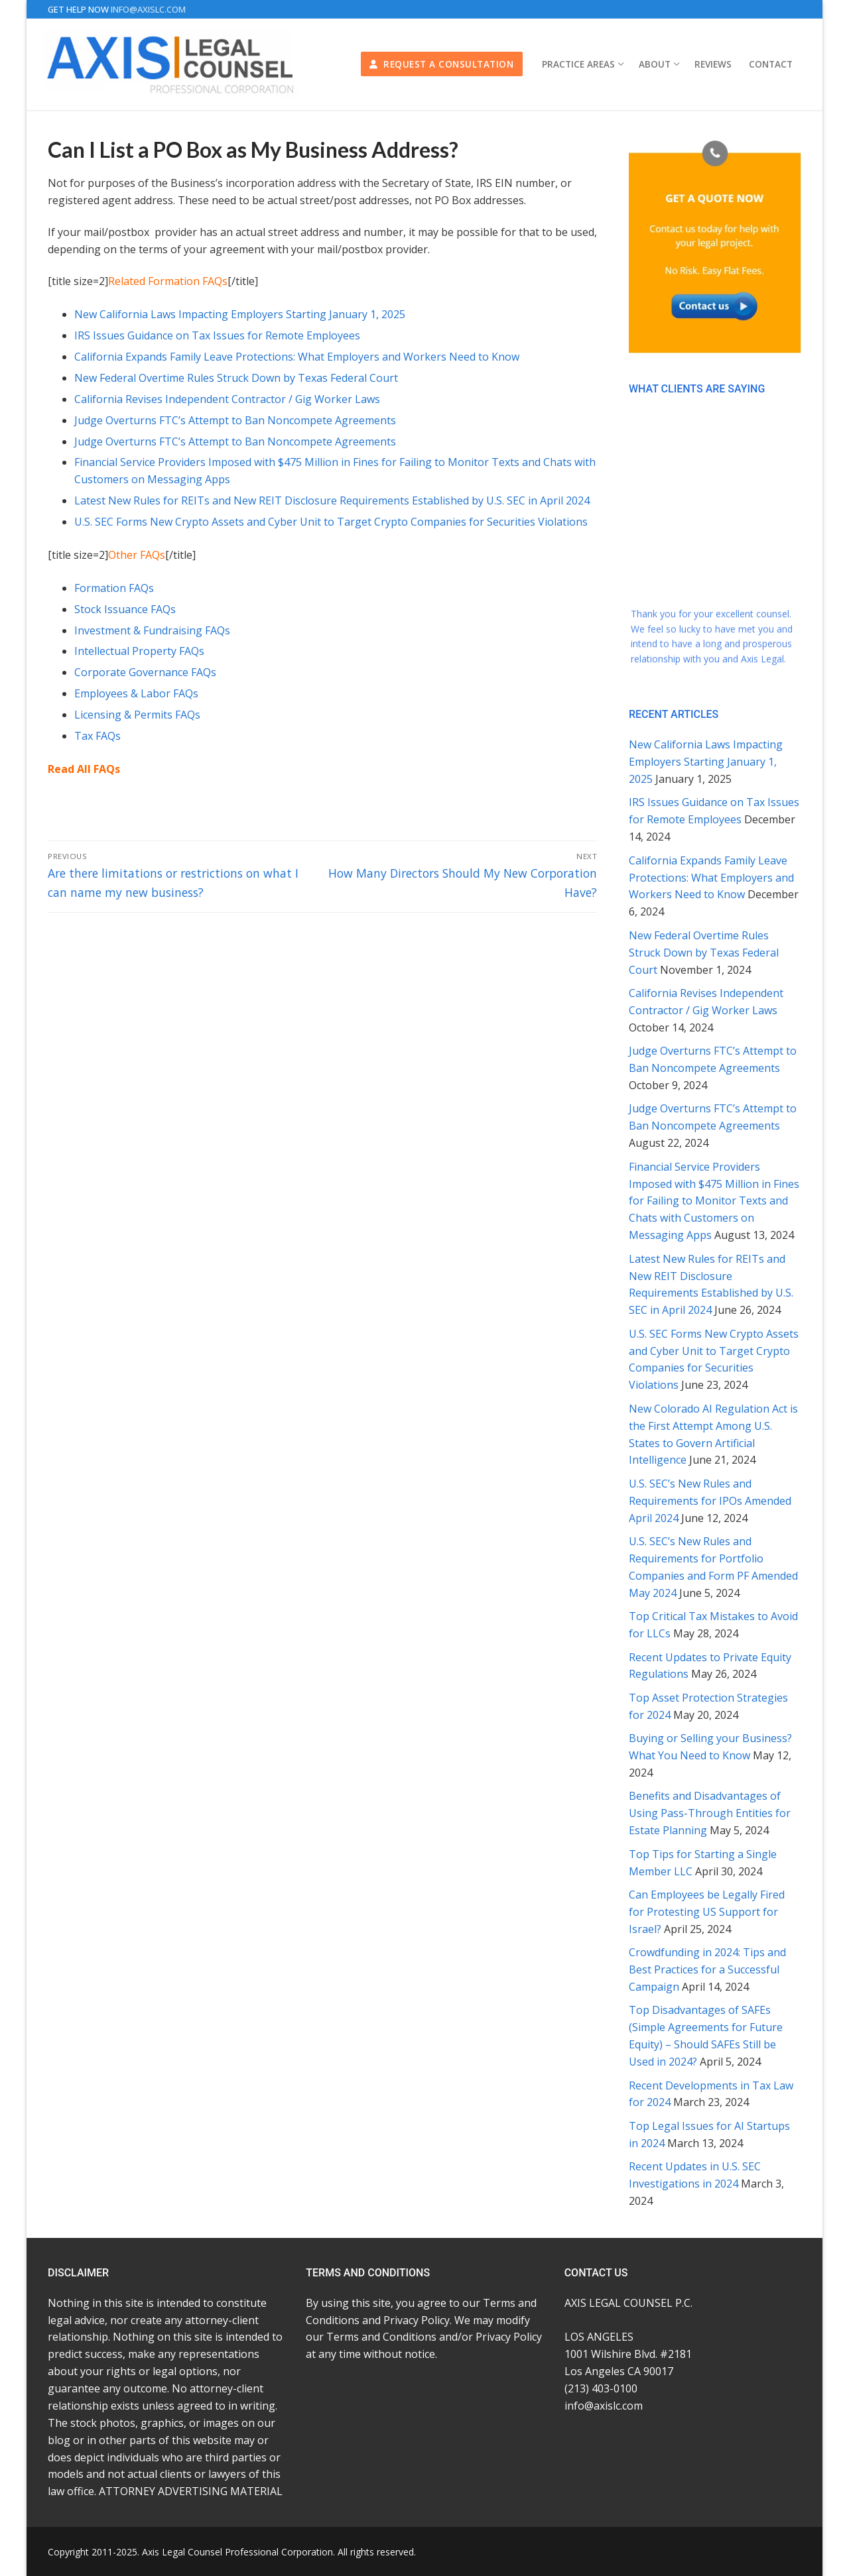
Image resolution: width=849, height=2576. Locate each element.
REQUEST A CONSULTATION (441, 64)
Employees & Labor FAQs (136, 693)
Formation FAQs (114, 588)
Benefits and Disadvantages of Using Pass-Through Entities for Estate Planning (710, 1813)
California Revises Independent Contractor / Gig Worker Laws (227, 399)
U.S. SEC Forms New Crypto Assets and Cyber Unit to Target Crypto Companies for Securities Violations (331, 521)
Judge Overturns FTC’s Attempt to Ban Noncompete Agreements (235, 420)
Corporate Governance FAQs (145, 672)
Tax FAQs (97, 736)
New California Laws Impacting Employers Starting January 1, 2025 (239, 314)
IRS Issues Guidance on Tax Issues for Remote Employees (217, 335)
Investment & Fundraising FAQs (152, 630)
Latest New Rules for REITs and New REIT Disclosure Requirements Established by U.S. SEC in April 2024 (332, 500)
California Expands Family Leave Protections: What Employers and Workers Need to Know (296, 356)
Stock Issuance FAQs (125, 609)
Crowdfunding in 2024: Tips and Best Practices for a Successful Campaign (707, 1969)
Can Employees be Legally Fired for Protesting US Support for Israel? (707, 1911)
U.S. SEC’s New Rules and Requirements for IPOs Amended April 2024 (710, 1500)
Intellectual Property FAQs (139, 651)
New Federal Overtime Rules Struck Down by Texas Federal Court (236, 378)
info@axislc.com (148, 9)
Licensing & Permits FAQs (137, 714)
